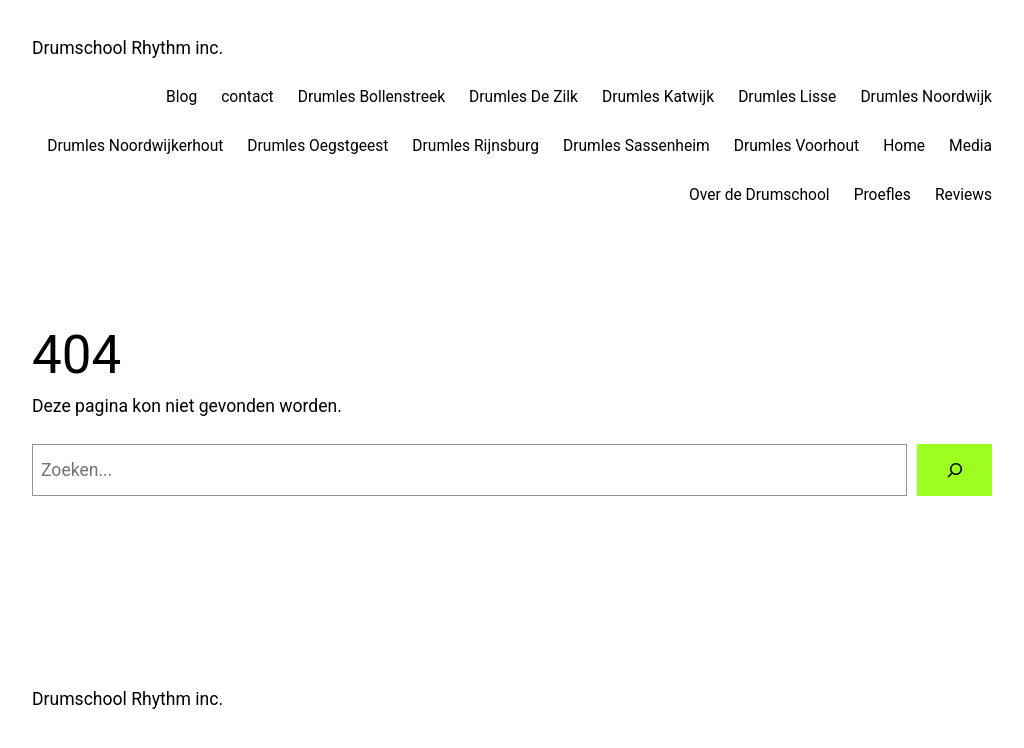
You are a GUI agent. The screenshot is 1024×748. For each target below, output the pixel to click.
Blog (181, 97)
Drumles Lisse (787, 97)
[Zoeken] (954, 469)
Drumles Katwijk (658, 97)
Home (904, 146)
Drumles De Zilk (523, 97)
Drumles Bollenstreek (371, 97)
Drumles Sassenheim (636, 146)
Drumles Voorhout (796, 146)
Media (970, 146)
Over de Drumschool (759, 195)
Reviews (963, 195)
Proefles (882, 195)
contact (247, 97)
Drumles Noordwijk (926, 97)
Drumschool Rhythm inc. (127, 48)
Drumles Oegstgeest (317, 146)
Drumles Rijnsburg (475, 146)
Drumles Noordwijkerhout (135, 146)
